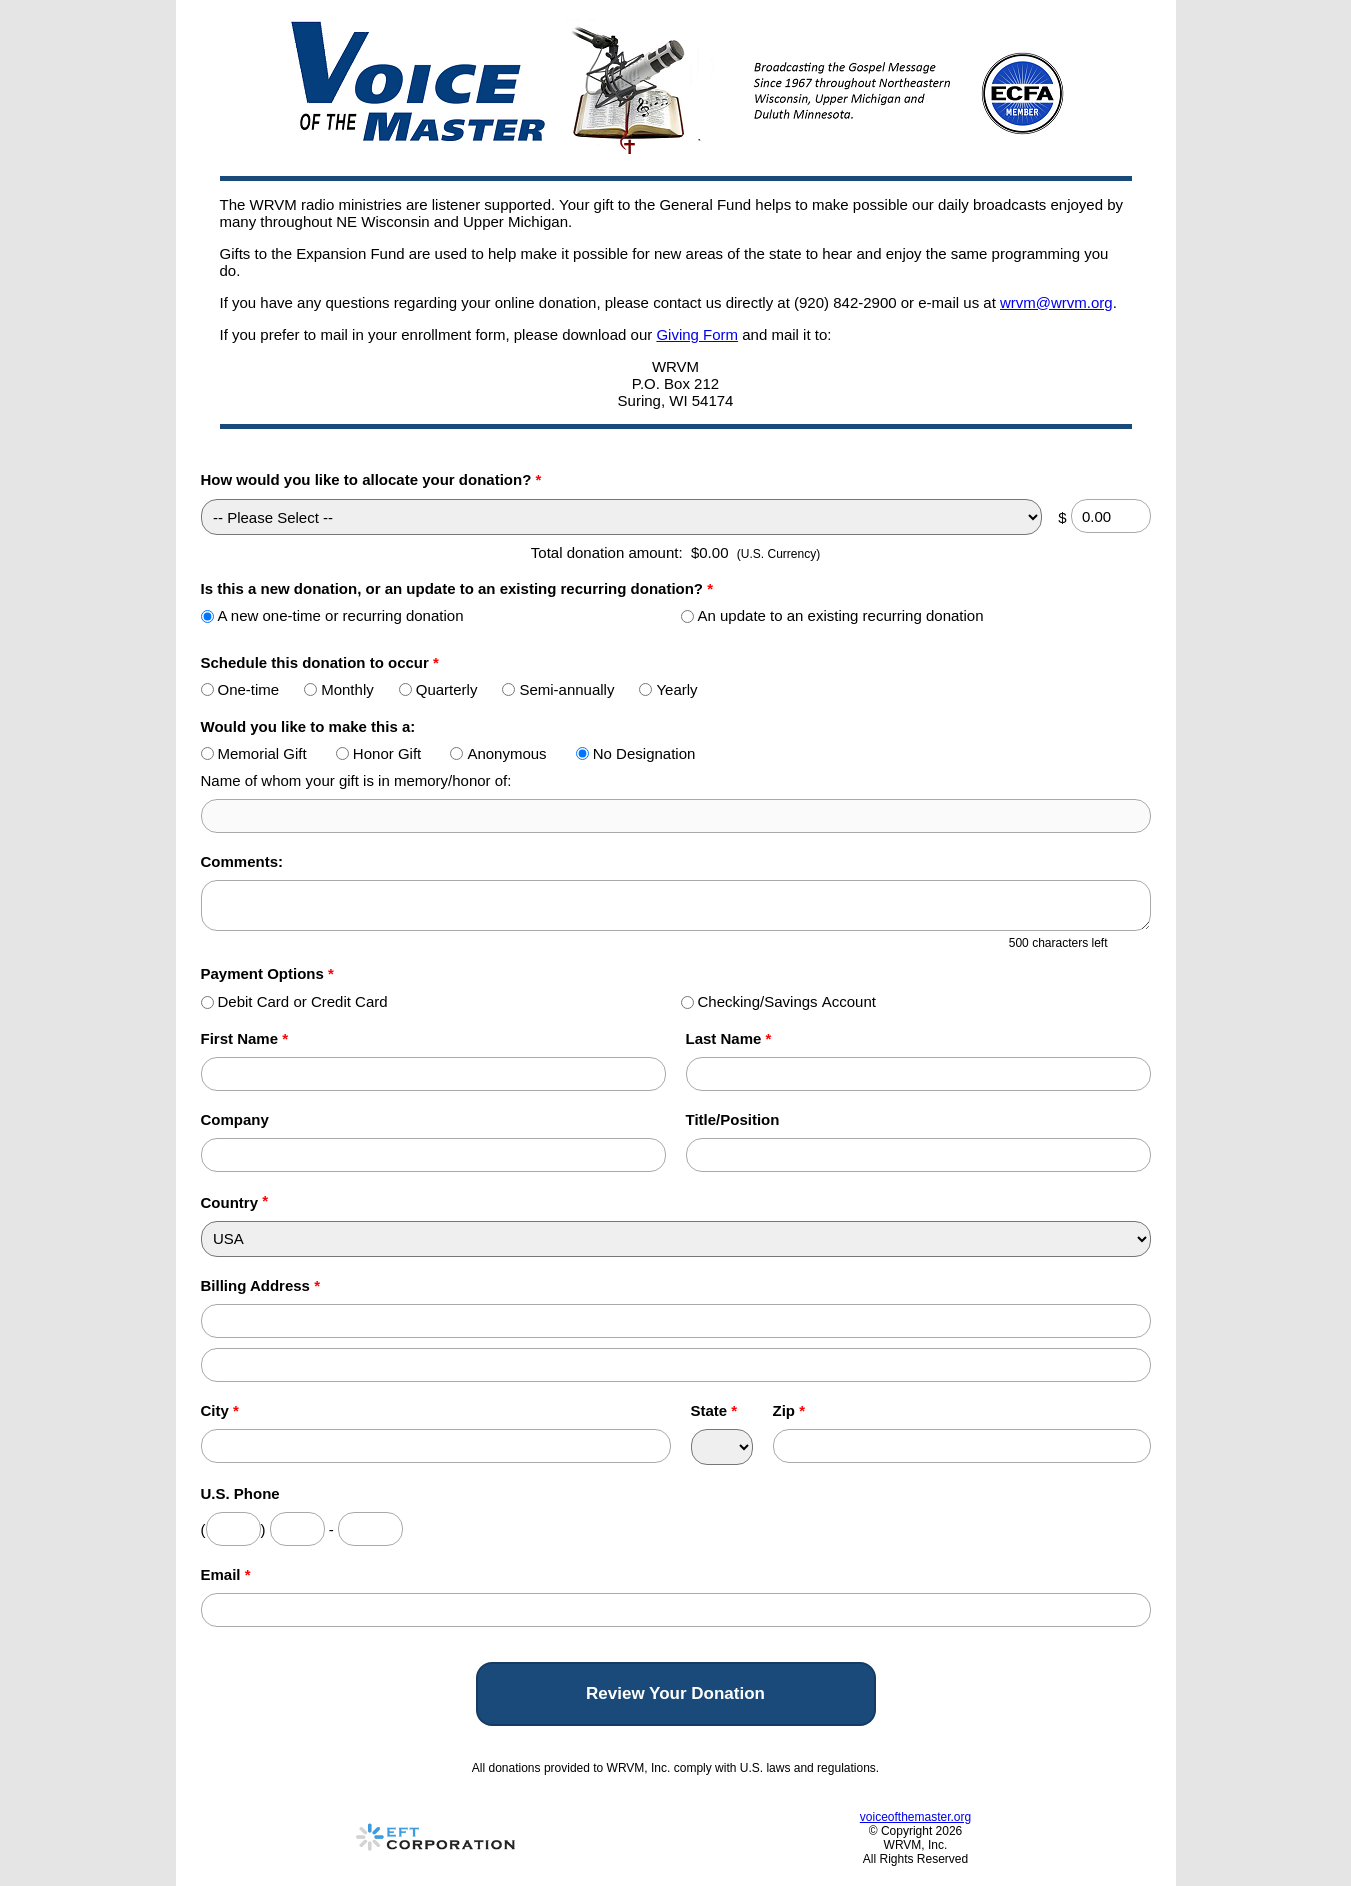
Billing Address (260, 1285)
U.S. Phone (240, 1493)
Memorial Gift (254, 753)
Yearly (668, 689)
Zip (789, 1410)
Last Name (729, 1038)
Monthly (339, 689)
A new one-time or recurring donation (332, 615)
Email (226, 1574)
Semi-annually (558, 689)
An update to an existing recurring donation (832, 615)
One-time (240, 689)
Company (235, 1119)
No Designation (636, 753)
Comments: (242, 861)
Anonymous (498, 753)
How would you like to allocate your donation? (371, 479)
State (714, 1410)
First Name (245, 1038)
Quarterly (438, 689)
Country (230, 1202)
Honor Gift (378, 753)
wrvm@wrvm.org (1056, 302)
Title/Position (733, 1119)
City (220, 1410)
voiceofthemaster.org (915, 1817)
